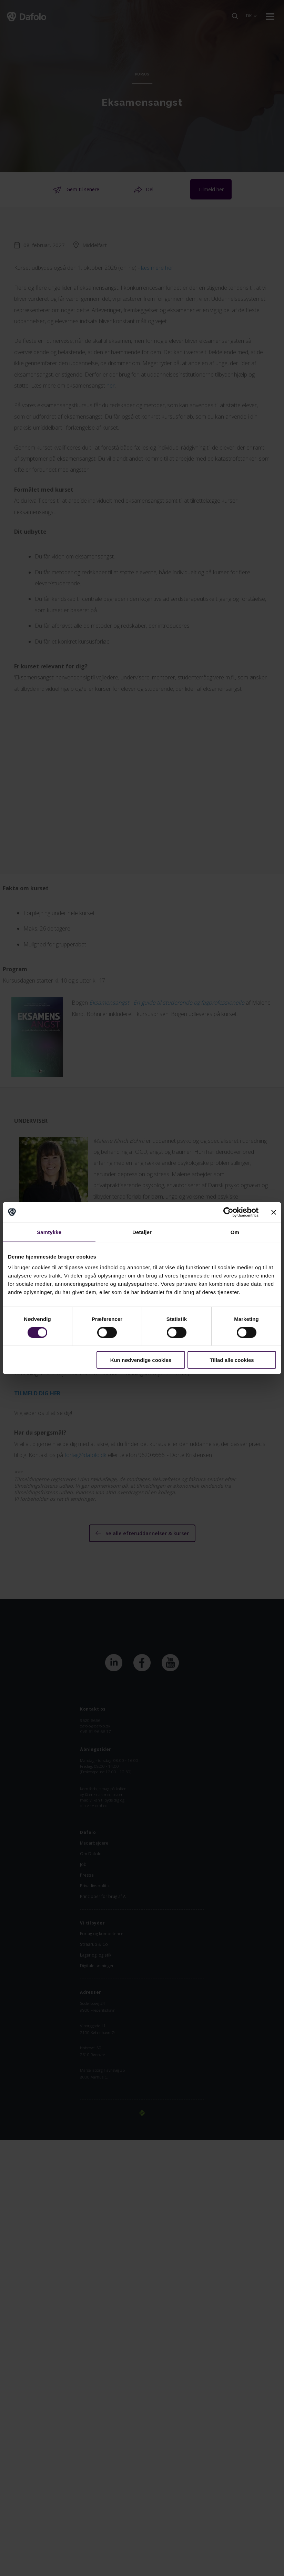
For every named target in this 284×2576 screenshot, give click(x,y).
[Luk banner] (273, 1212)
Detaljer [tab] (142, 1232)
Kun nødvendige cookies (141, 1360)
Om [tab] (235, 1232)
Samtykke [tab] (49, 1232)
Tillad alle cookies (232, 1360)
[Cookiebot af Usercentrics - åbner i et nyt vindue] (228, 1212)
